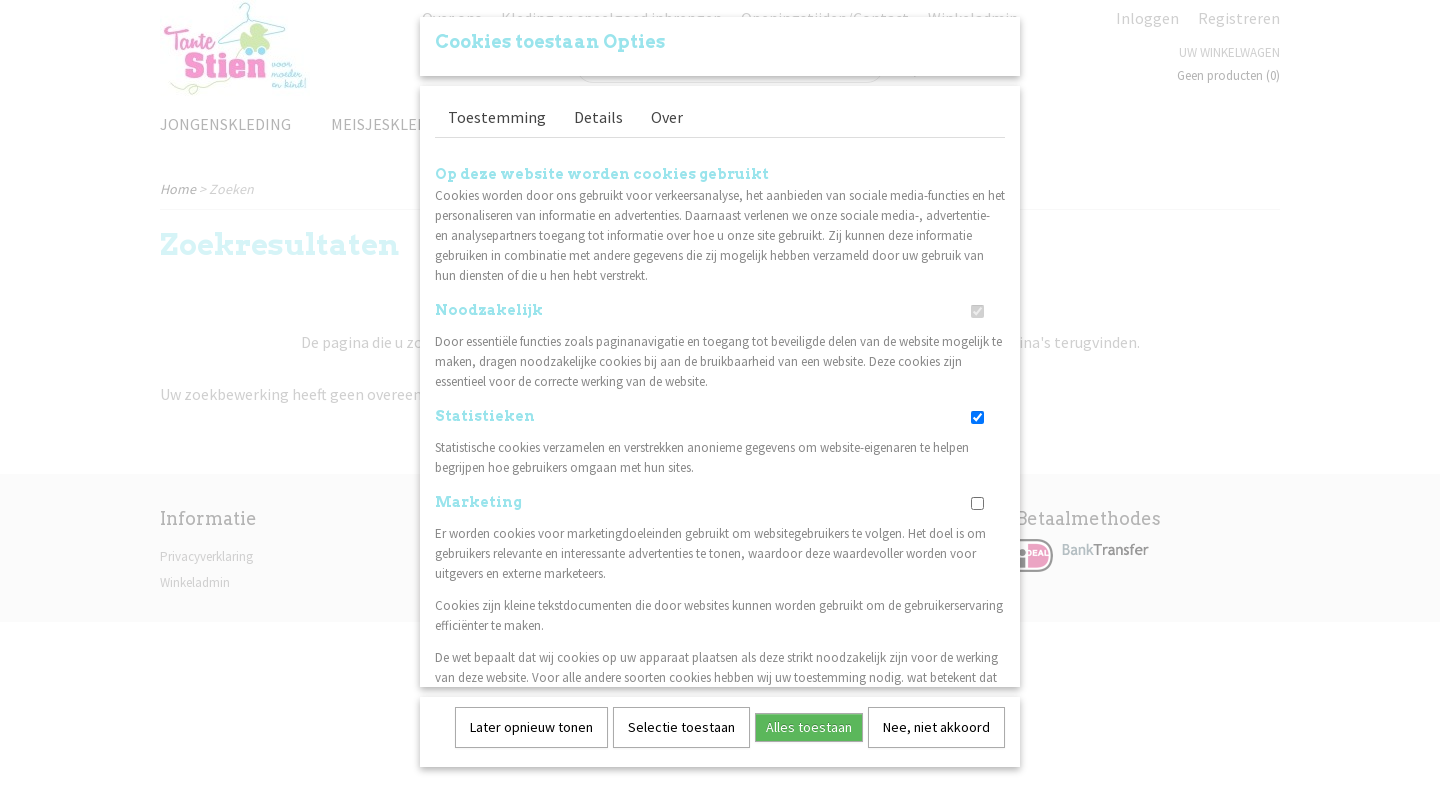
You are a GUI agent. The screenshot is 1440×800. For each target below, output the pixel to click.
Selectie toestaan (681, 720)
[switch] (977, 304)
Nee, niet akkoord (936, 720)
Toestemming (497, 110)
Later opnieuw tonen (531, 720)
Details (598, 110)
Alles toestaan (809, 720)
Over (667, 110)
